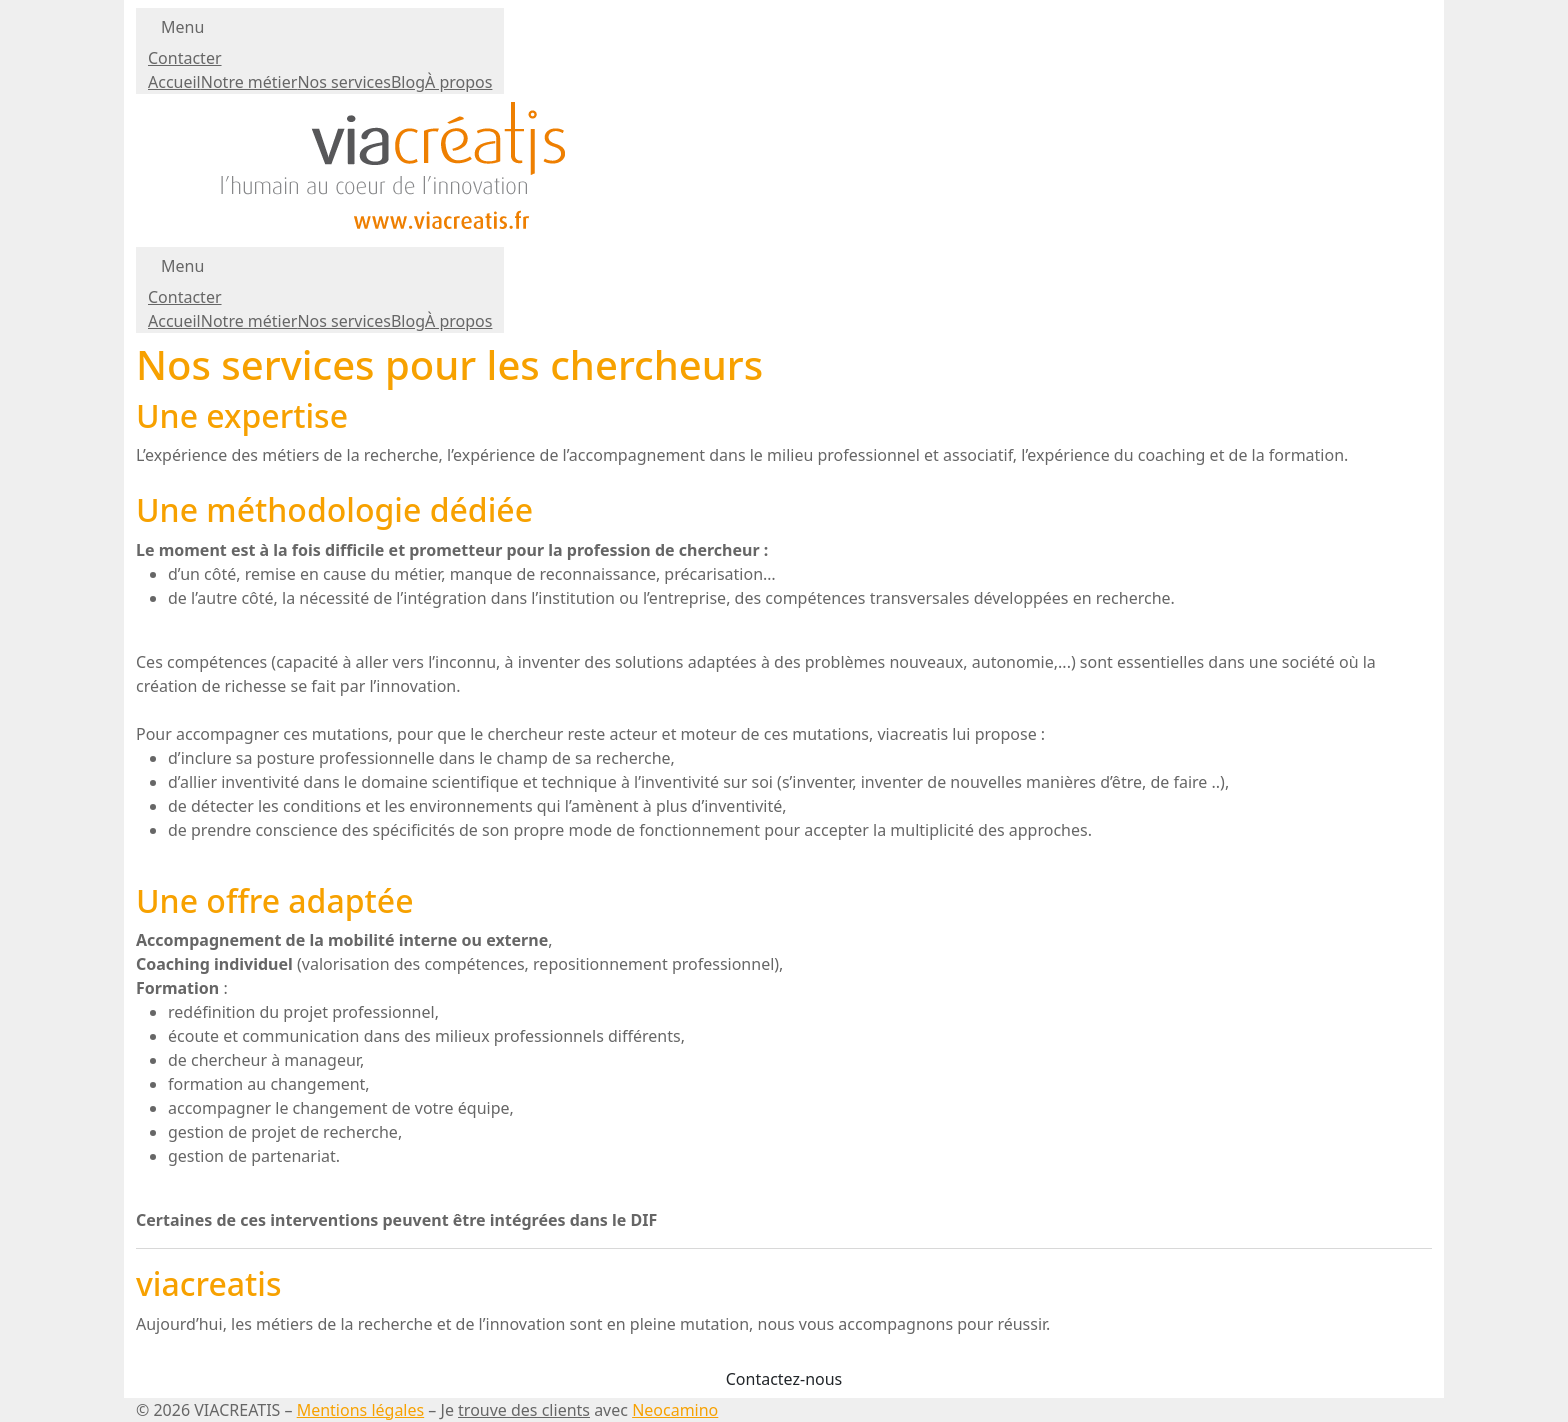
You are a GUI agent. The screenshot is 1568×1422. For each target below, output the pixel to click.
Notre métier (249, 82)
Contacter (185, 58)
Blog (408, 82)
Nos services (344, 82)
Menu (182, 27)
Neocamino (675, 1410)
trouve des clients (524, 1410)
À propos (458, 82)
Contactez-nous (784, 1379)
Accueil (174, 82)
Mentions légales (361, 1410)
